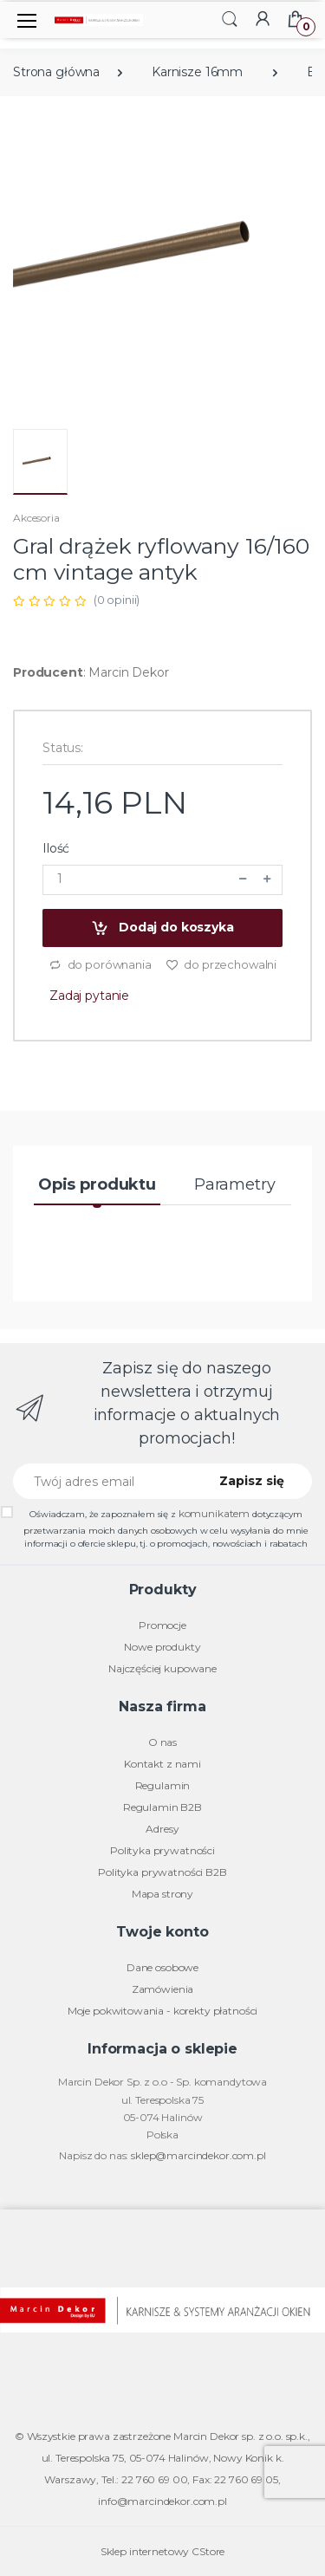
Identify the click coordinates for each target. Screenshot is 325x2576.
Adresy (162, 1828)
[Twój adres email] (104, 1481)
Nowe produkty (162, 1646)
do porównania (100, 964)
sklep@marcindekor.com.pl (198, 2155)
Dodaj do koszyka (162, 928)
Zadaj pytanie (89, 995)
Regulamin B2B (162, 1807)
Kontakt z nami (162, 1763)
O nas (162, 1742)
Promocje (162, 1625)
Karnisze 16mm (197, 72)
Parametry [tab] (235, 1184)
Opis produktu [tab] (97, 1184)
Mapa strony (162, 1893)
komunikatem (214, 1513)
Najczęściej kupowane (162, 1668)
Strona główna (56, 72)
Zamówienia (163, 1988)
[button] (229, 18)
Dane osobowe (162, 1967)
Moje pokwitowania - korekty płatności (163, 2010)
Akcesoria (36, 517)
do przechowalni (221, 964)
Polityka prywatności (162, 1850)
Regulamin (163, 1785)
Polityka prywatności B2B (162, 1871)
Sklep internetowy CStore (163, 2551)
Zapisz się (251, 1481)
